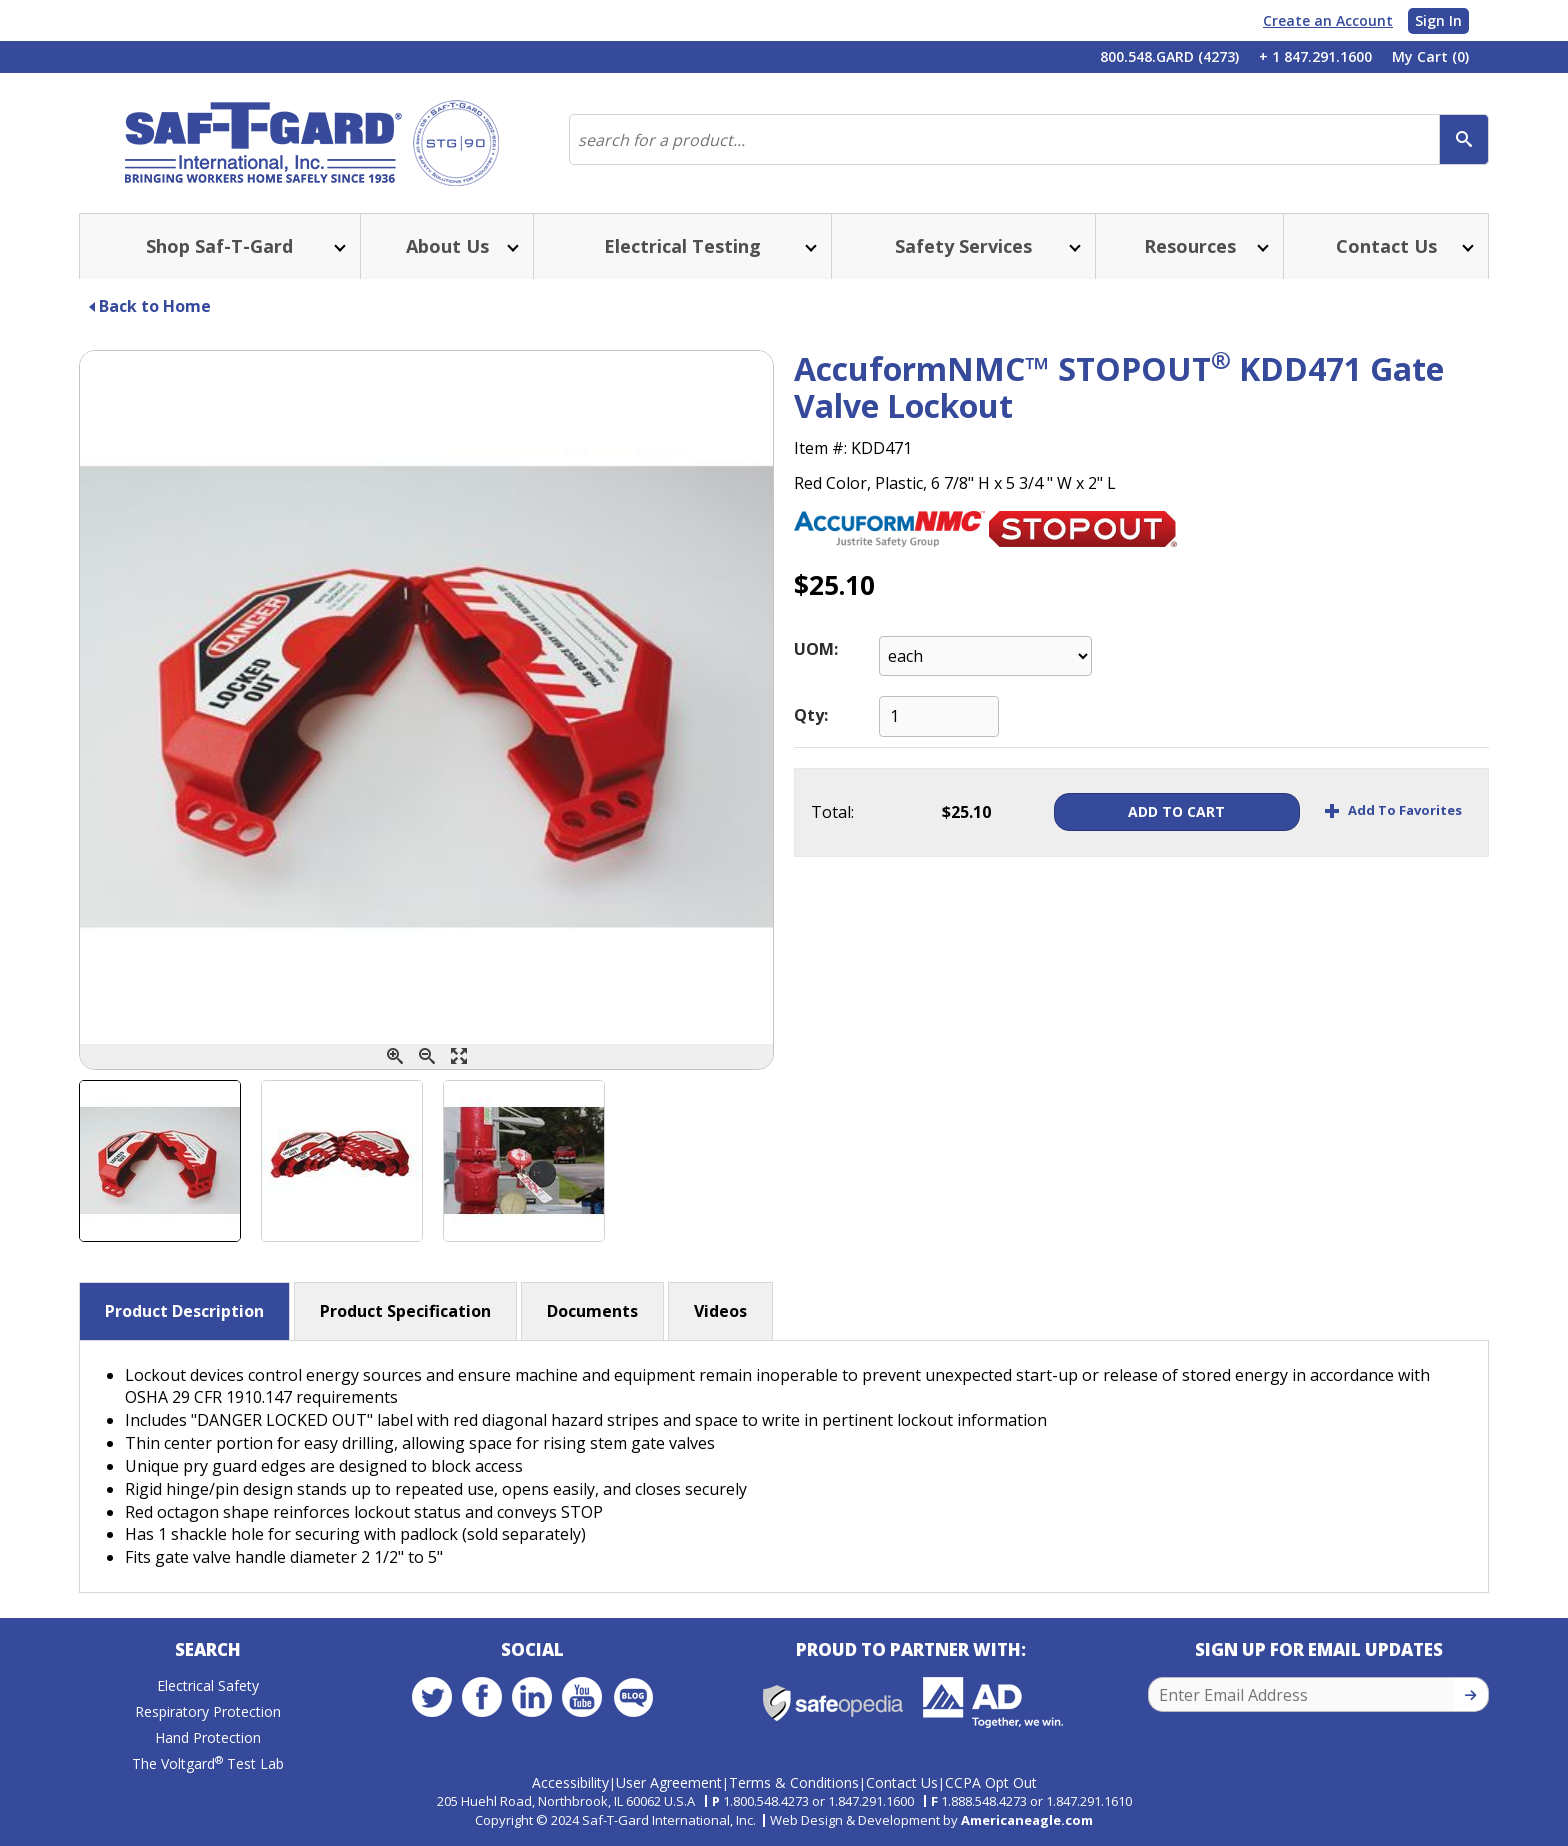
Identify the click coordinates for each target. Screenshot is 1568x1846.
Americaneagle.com (1027, 1820)
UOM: (816, 649)
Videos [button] (720, 1311)
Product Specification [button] (405, 1311)
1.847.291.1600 (871, 1801)
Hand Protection (208, 1737)
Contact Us (902, 1782)
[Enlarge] (459, 1056)
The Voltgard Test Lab (208, 1763)
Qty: (811, 715)
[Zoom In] (395, 1056)
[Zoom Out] (427, 1056)
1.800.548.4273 (766, 1801)
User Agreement (669, 1782)
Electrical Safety (208, 1685)
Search (208, 1649)
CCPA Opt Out (991, 1782)
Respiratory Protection (208, 1711)
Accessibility (570, 1782)
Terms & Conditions (794, 1782)
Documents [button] (592, 1311)
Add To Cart (1176, 811)
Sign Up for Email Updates (1319, 1649)
